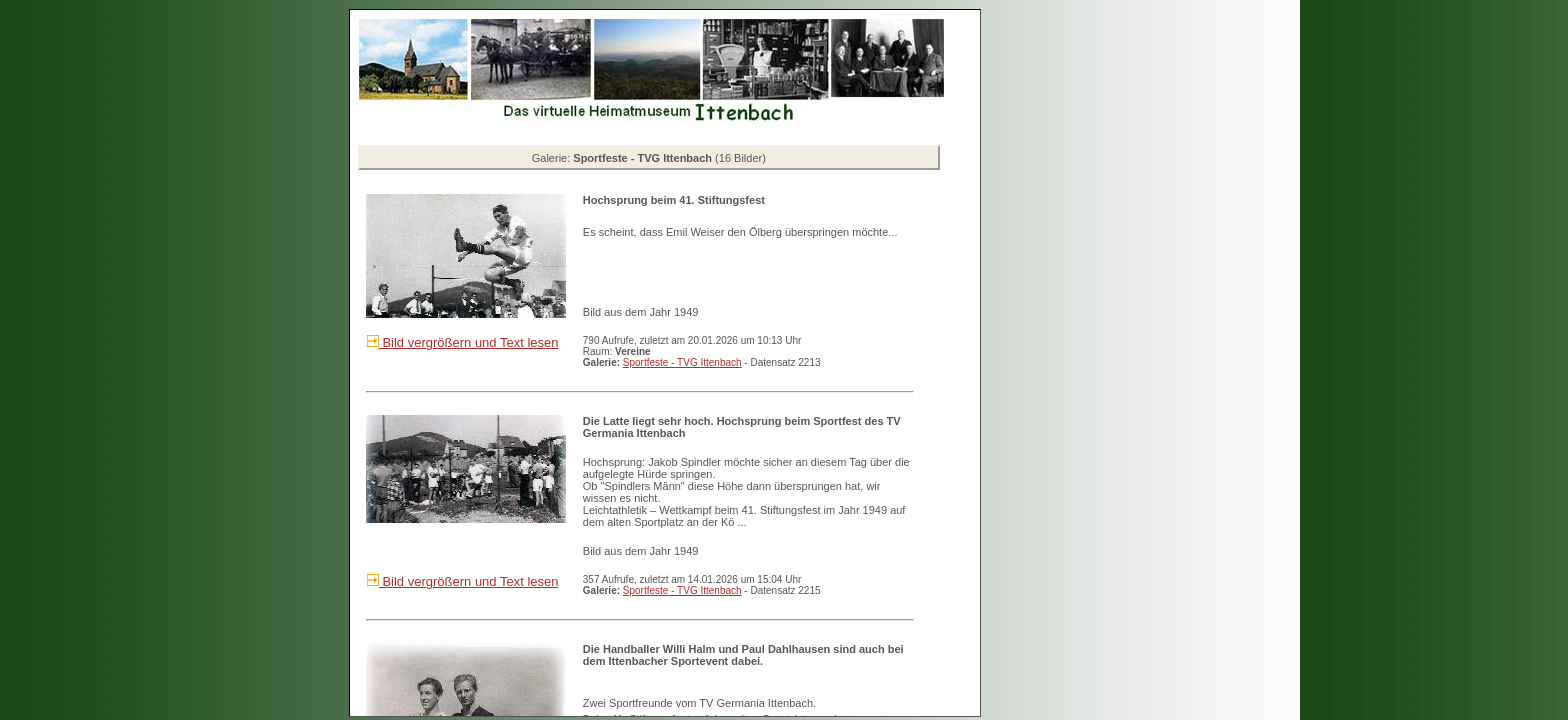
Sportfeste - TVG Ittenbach (682, 362)
